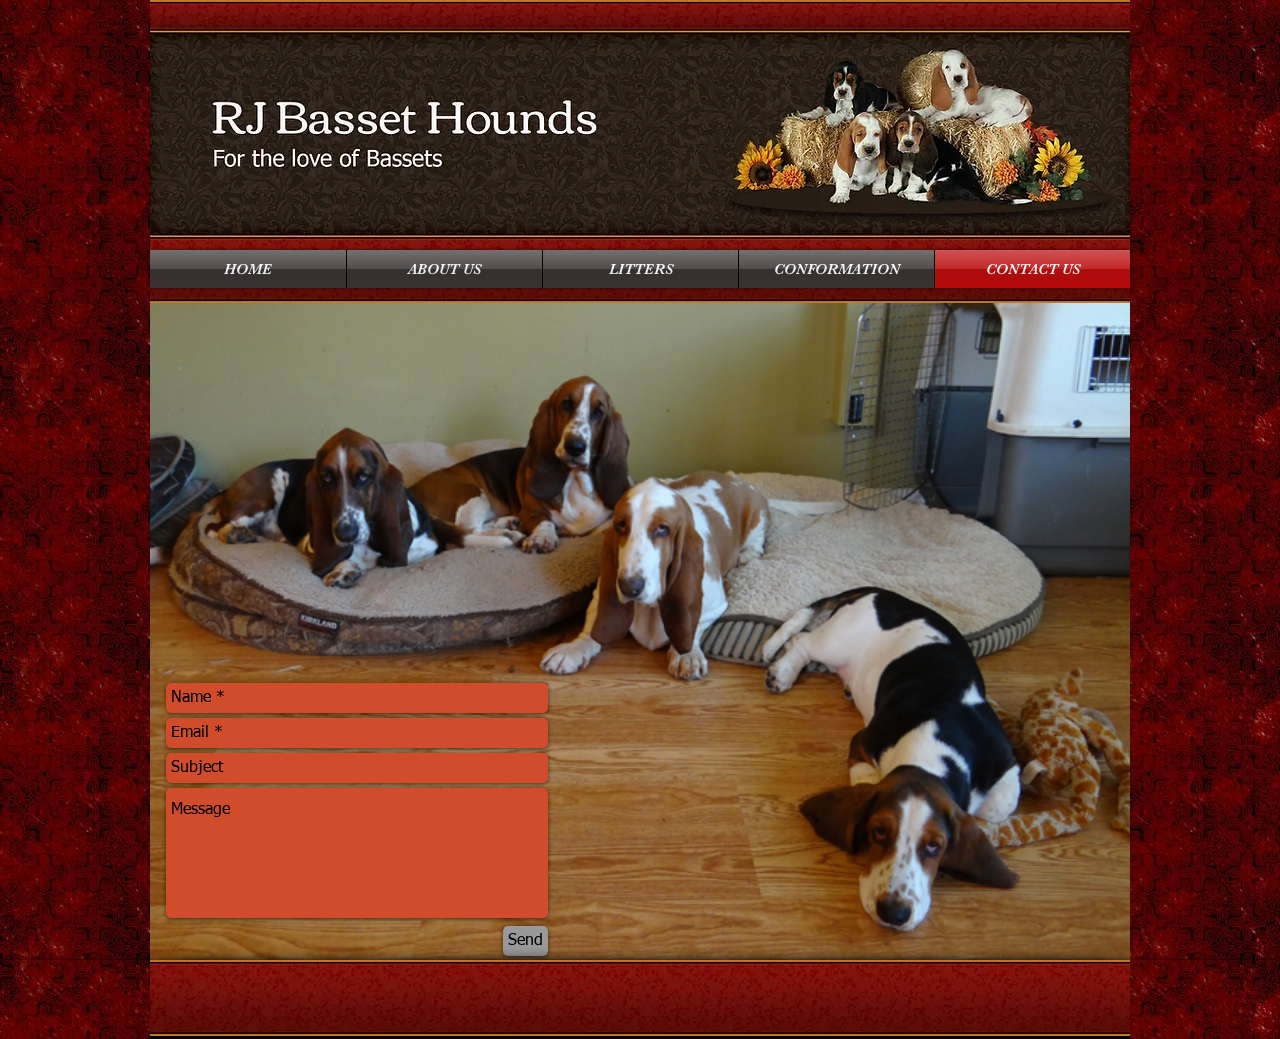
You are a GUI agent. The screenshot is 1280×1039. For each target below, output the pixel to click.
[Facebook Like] (248, 212)
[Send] (525, 941)
